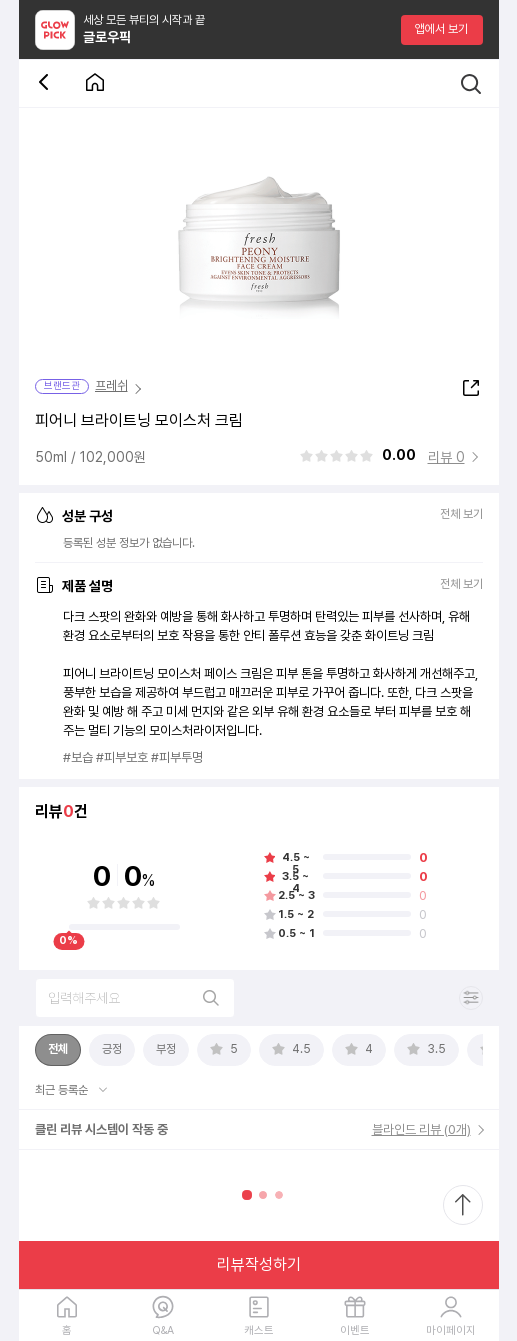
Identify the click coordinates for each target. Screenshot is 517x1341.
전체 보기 (461, 514)
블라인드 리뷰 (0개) (421, 1129)
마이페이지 (451, 1330)
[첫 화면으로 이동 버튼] (95, 83)
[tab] (58, 1050)
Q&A (163, 1330)
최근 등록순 (63, 1090)
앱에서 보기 (441, 29)
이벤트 (355, 1330)
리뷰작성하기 (259, 1264)
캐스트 (259, 1330)
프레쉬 (111, 385)
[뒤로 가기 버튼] (47, 83)
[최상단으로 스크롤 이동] (463, 1205)
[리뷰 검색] (135, 998)
